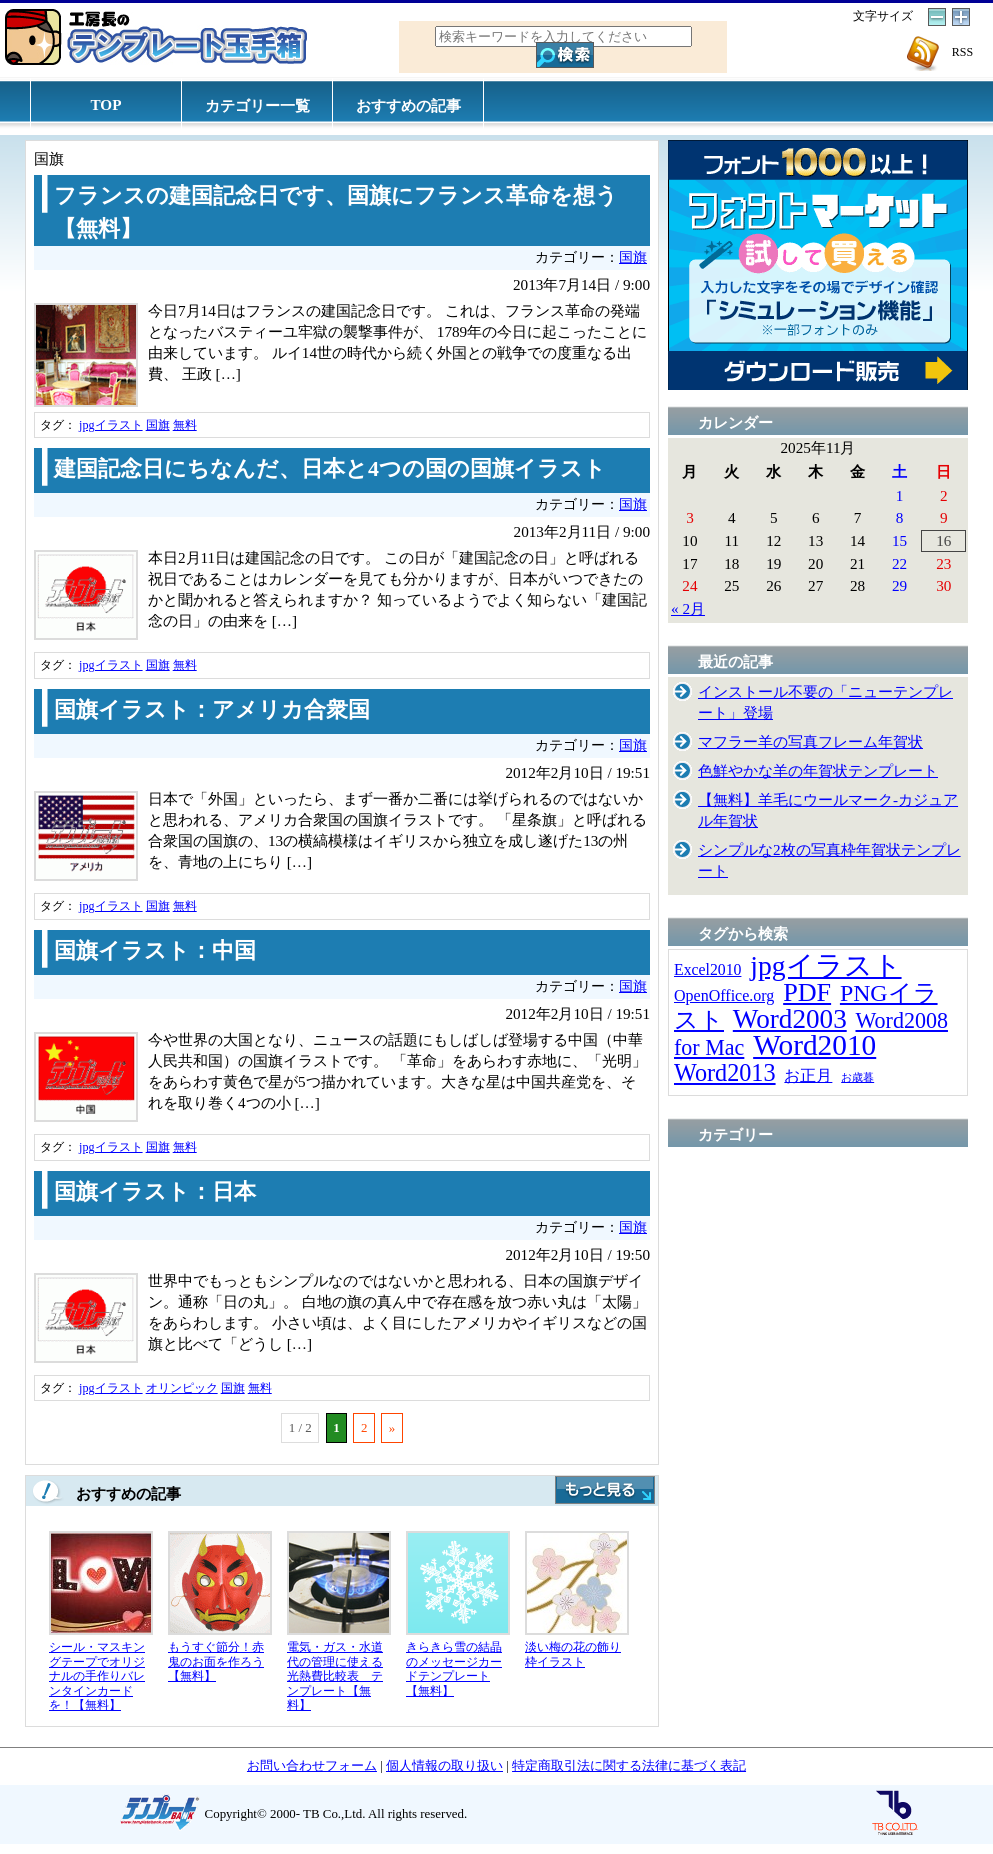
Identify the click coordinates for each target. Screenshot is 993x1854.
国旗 (633, 257)
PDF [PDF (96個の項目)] (807, 992)
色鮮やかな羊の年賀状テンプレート (818, 770)
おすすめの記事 (408, 105)
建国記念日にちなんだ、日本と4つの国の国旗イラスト (330, 469)
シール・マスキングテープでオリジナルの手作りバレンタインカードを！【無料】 (97, 1676)
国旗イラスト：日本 (155, 1192)
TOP (106, 104)
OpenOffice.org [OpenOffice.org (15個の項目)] (724, 995)
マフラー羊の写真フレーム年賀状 (810, 741)
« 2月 (688, 608)
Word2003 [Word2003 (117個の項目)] (790, 1019)
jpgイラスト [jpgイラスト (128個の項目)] (825, 965)
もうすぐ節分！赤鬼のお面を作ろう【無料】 (216, 1661)
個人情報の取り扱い (444, 1765)
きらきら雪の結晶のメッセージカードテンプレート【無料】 (454, 1669)
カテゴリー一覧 (257, 105)
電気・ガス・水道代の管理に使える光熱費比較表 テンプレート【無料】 (335, 1676)
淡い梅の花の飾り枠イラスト (573, 1654)
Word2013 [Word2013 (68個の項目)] (725, 1072)
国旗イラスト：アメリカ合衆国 (212, 710)
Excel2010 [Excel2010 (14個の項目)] (707, 969)
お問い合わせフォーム (312, 1765)
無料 (185, 425)
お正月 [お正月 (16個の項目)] (808, 1075)
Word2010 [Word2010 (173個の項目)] (814, 1045)
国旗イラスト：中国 (155, 951)
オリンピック (182, 1388)
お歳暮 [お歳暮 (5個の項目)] (857, 1077)
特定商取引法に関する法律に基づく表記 (629, 1765)
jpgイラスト (111, 425)
